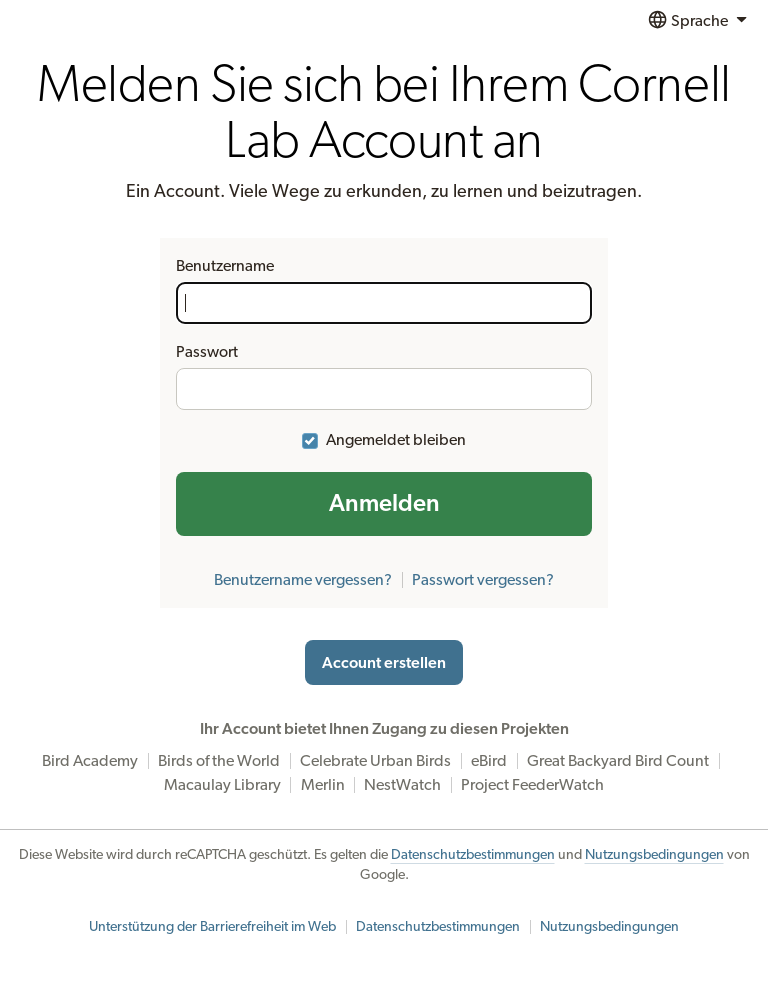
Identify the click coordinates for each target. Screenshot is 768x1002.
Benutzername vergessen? (303, 580)
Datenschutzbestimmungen (473, 855)
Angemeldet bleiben (396, 440)
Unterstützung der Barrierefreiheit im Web (212, 927)
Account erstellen (384, 663)
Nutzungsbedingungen (654, 855)
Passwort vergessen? (483, 580)
